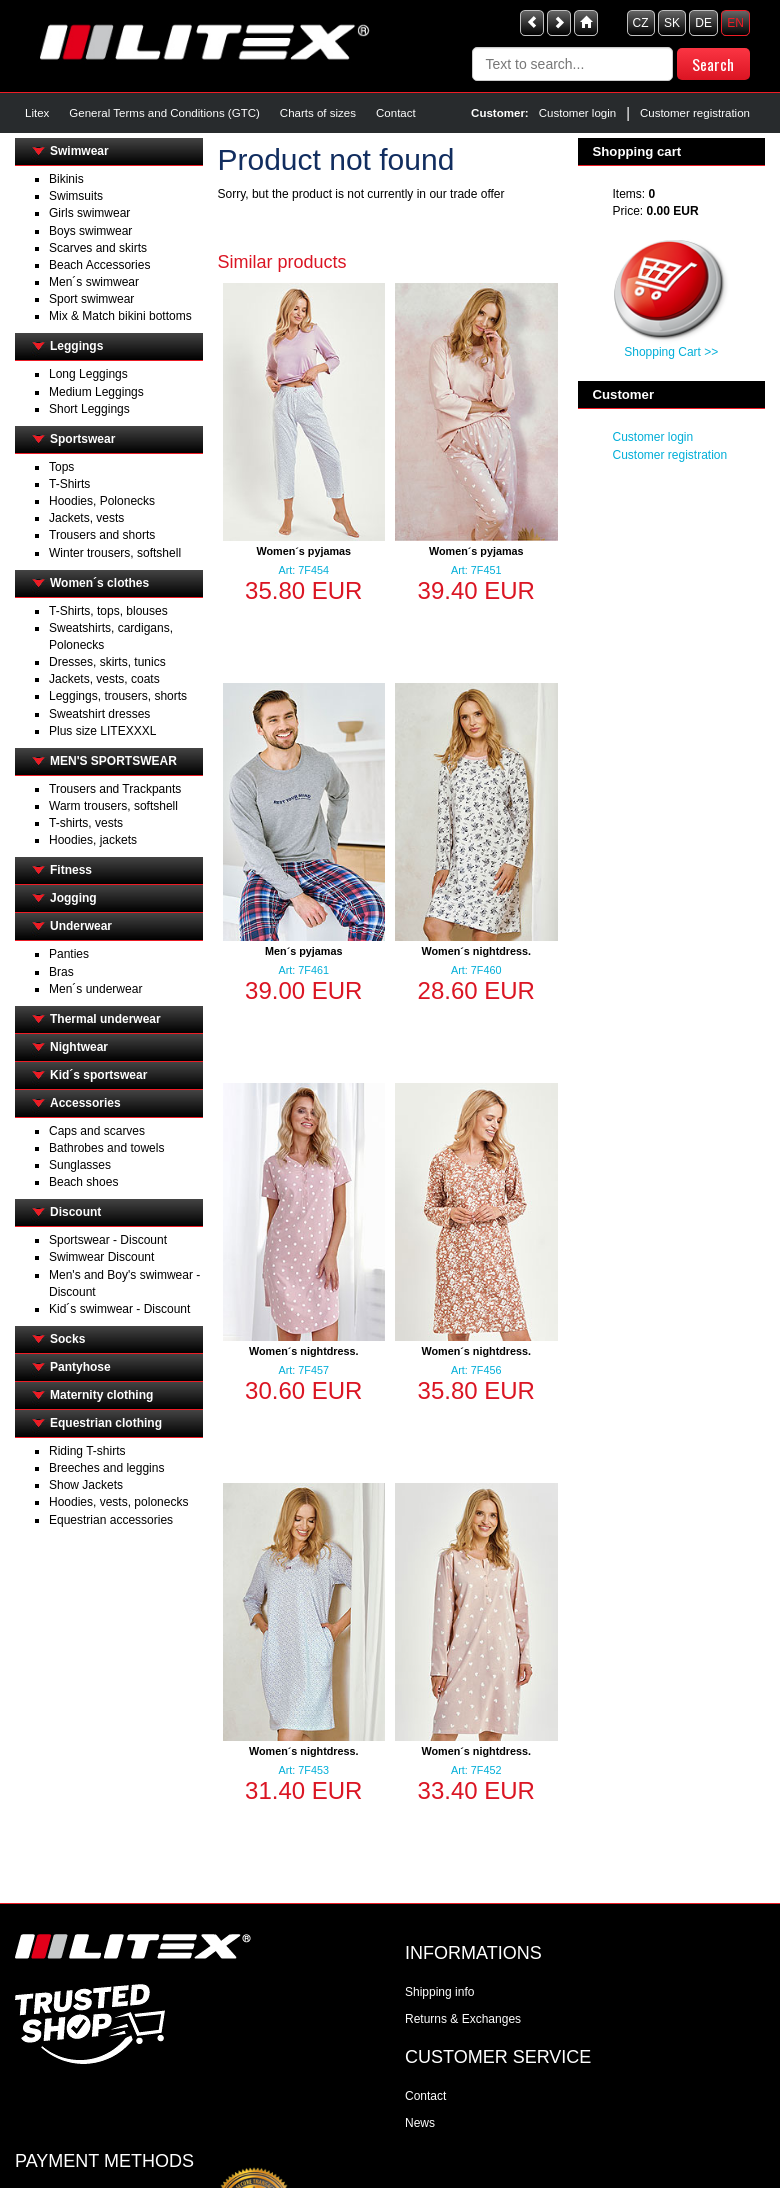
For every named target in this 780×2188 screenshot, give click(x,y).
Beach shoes (83, 1182)
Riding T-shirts (87, 1451)
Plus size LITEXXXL (102, 731)
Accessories (85, 1103)
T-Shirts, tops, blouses (108, 611)
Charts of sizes (318, 113)
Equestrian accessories (111, 1520)
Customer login (577, 113)
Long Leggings (88, 374)
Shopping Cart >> (671, 352)
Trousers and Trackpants (115, 789)
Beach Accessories (99, 265)
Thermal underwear (105, 1019)
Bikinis (66, 179)
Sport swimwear (91, 299)
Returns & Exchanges (463, 2019)
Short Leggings (89, 409)
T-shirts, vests (86, 823)
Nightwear (79, 1047)
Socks (67, 1339)
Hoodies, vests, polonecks (118, 1502)
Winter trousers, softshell (115, 553)
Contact (396, 113)
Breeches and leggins (106, 1468)
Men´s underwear (95, 989)
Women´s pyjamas (303, 551)
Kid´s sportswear (98, 1075)
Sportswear (82, 439)
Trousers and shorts (102, 535)
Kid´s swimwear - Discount (119, 1309)
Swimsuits (76, 196)
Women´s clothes (99, 583)
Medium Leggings (96, 392)
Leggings (76, 346)
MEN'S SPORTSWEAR (113, 761)
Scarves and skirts (98, 248)
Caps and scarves (97, 1131)
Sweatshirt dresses (99, 714)
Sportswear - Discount (108, 1240)
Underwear (81, 926)
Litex (37, 113)
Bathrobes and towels (106, 1148)
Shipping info (439, 1992)
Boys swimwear (90, 231)
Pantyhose (80, 1367)
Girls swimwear (89, 213)
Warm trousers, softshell (113, 806)
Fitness (71, 870)
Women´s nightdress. (476, 951)
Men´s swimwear (94, 282)
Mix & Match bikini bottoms (120, 316)
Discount (75, 1212)
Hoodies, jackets (93, 840)
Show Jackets (86, 1485)
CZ (641, 23)
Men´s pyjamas (303, 951)
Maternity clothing (101, 1395)
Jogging (73, 898)
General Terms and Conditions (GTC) (164, 113)
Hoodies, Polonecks (102, 501)
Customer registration (695, 113)
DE (703, 23)
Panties (69, 954)
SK (672, 23)
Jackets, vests (86, 518)
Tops (61, 467)
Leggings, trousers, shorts (118, 696)
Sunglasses (80, 1165)
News (420, 2123)
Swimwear (79, 151)
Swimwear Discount (101, 1257)
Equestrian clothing (106, 1423)
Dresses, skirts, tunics (107, 662)
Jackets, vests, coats (104, 679)
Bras (61, 972)
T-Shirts (69, 484)
